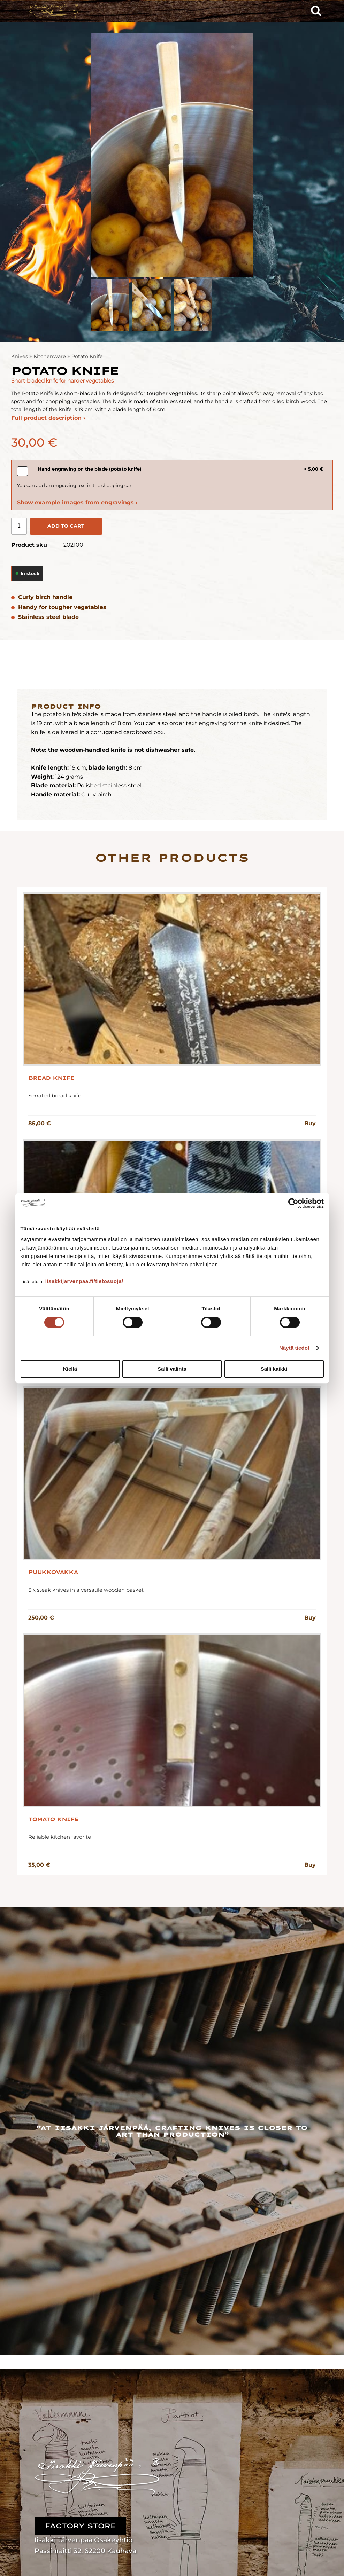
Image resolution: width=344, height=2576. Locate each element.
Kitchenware (49, 356)
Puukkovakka (53, 1572)
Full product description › (48, 418)
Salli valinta (172, 1369)
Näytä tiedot (294, 1348)
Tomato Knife (53, 1819)
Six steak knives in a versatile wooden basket (86, 1589)
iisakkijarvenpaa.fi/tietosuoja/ (84, 1281)
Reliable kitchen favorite (59, 1837)
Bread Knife (51, 1078)
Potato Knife (87, 356)
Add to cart (65, 526)
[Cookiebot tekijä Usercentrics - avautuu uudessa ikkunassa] (293, 1203)
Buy (310, 1123)
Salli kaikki (274, 1369)
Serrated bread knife (54, 1095)
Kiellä (70, 1369)
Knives (19, 356)
